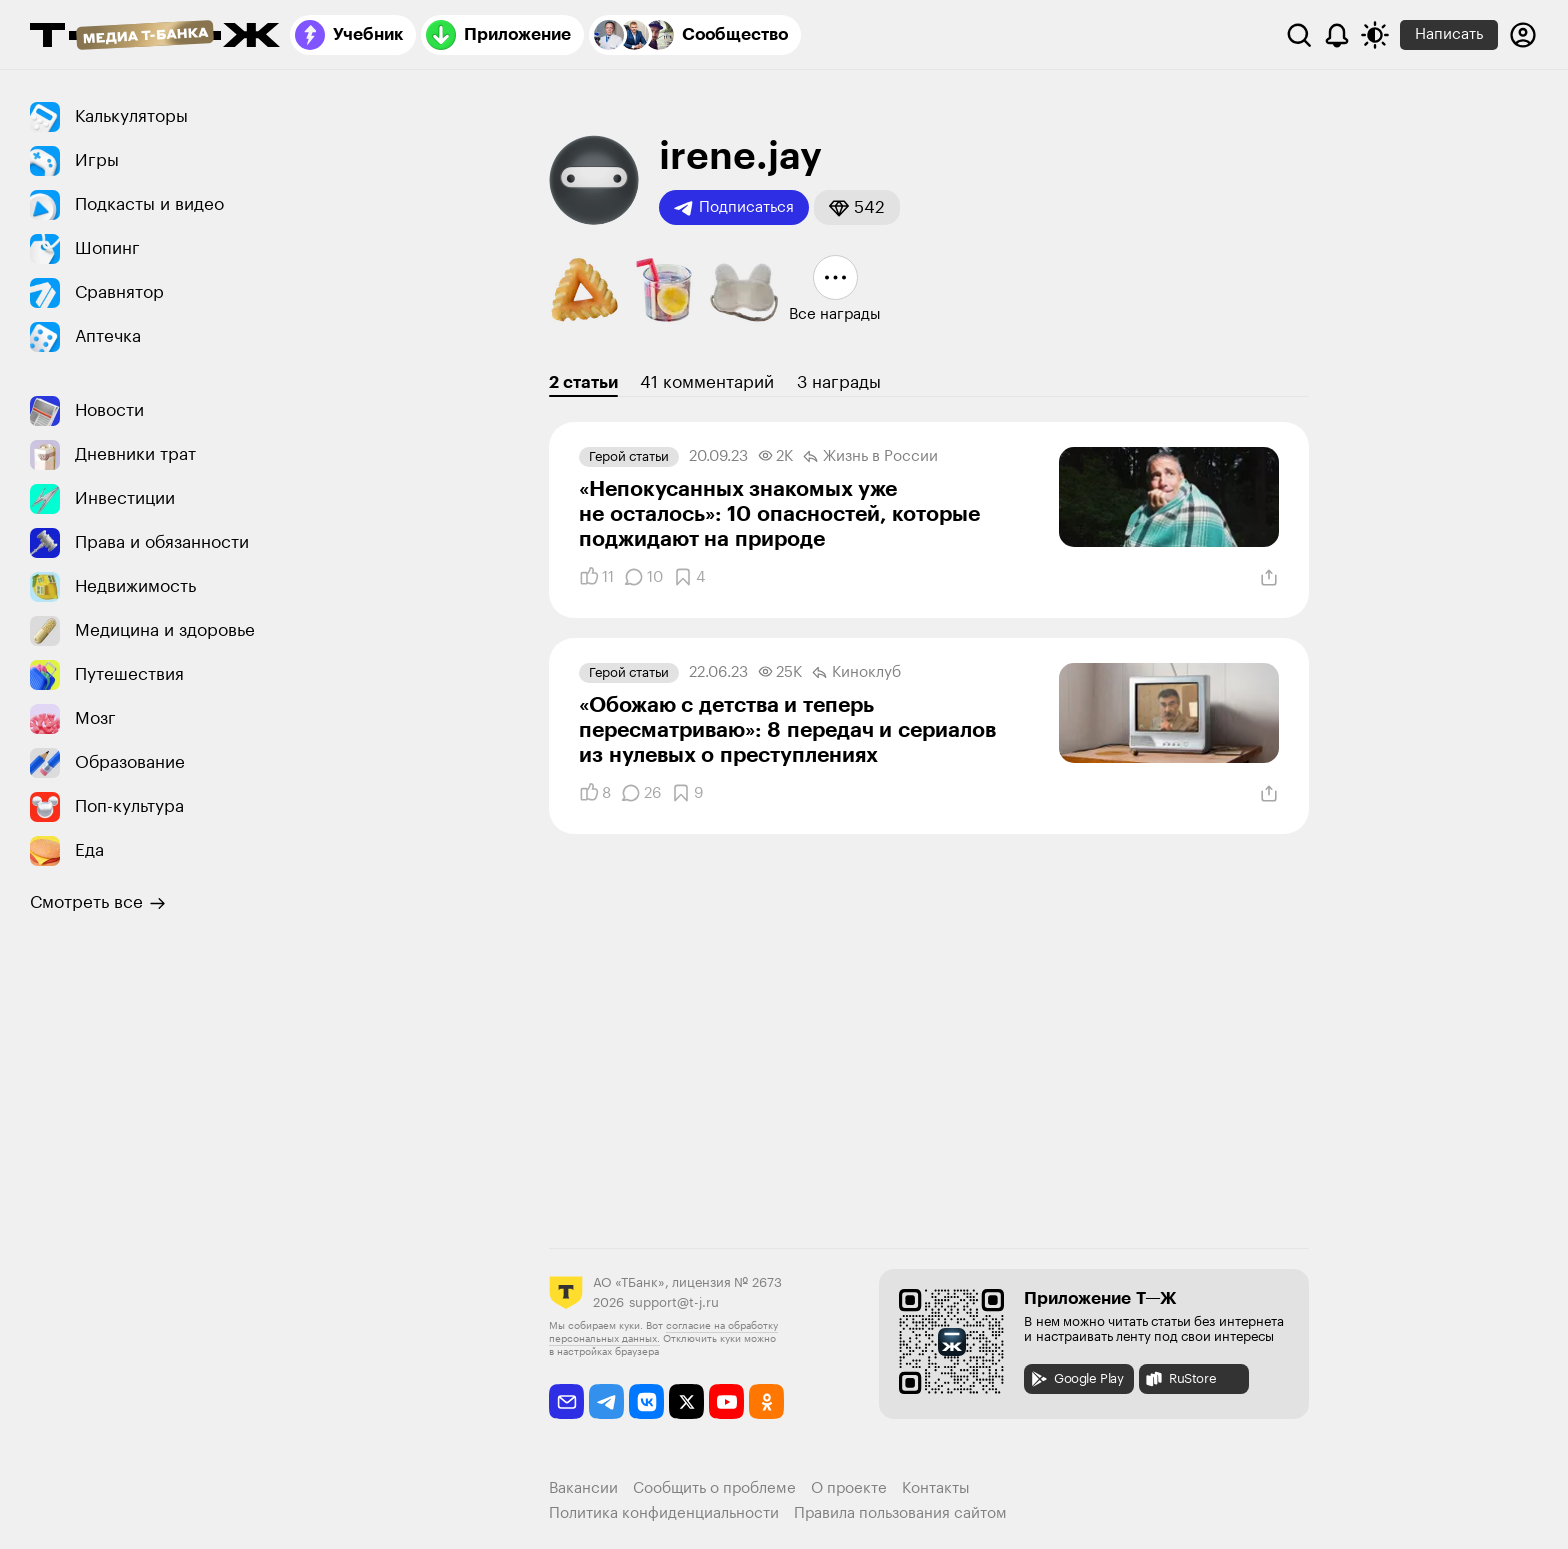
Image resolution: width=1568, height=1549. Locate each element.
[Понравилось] (596, 577)
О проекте (849, 1488)
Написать (1449, 34)
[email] (566, 1401)
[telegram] (606, 1401)
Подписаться (734, 208)
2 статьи (583, 382)
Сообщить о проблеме (714, 1488)
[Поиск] (1299, 35)
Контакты (936, 1488)
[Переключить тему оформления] (1375, 35)
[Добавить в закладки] (689, 577)
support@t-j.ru (674, 1302)
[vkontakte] (646, 1401)
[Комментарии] (643, 577)
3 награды (839, 382)
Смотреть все (98, 903)
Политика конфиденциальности (664, 1513)
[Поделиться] (1269, 578)
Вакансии (583, 1488)
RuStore (1180, 1379)
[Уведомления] (1337, 35)
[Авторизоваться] (1523, 35)
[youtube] (726, 1401)
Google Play (1076, 1379)
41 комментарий (707, 382)
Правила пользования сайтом (900, 1513)
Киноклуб (856, 673)
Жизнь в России (870, 457)
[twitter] (686, 1401)
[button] (857, 207)
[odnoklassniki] (766, 1401)
